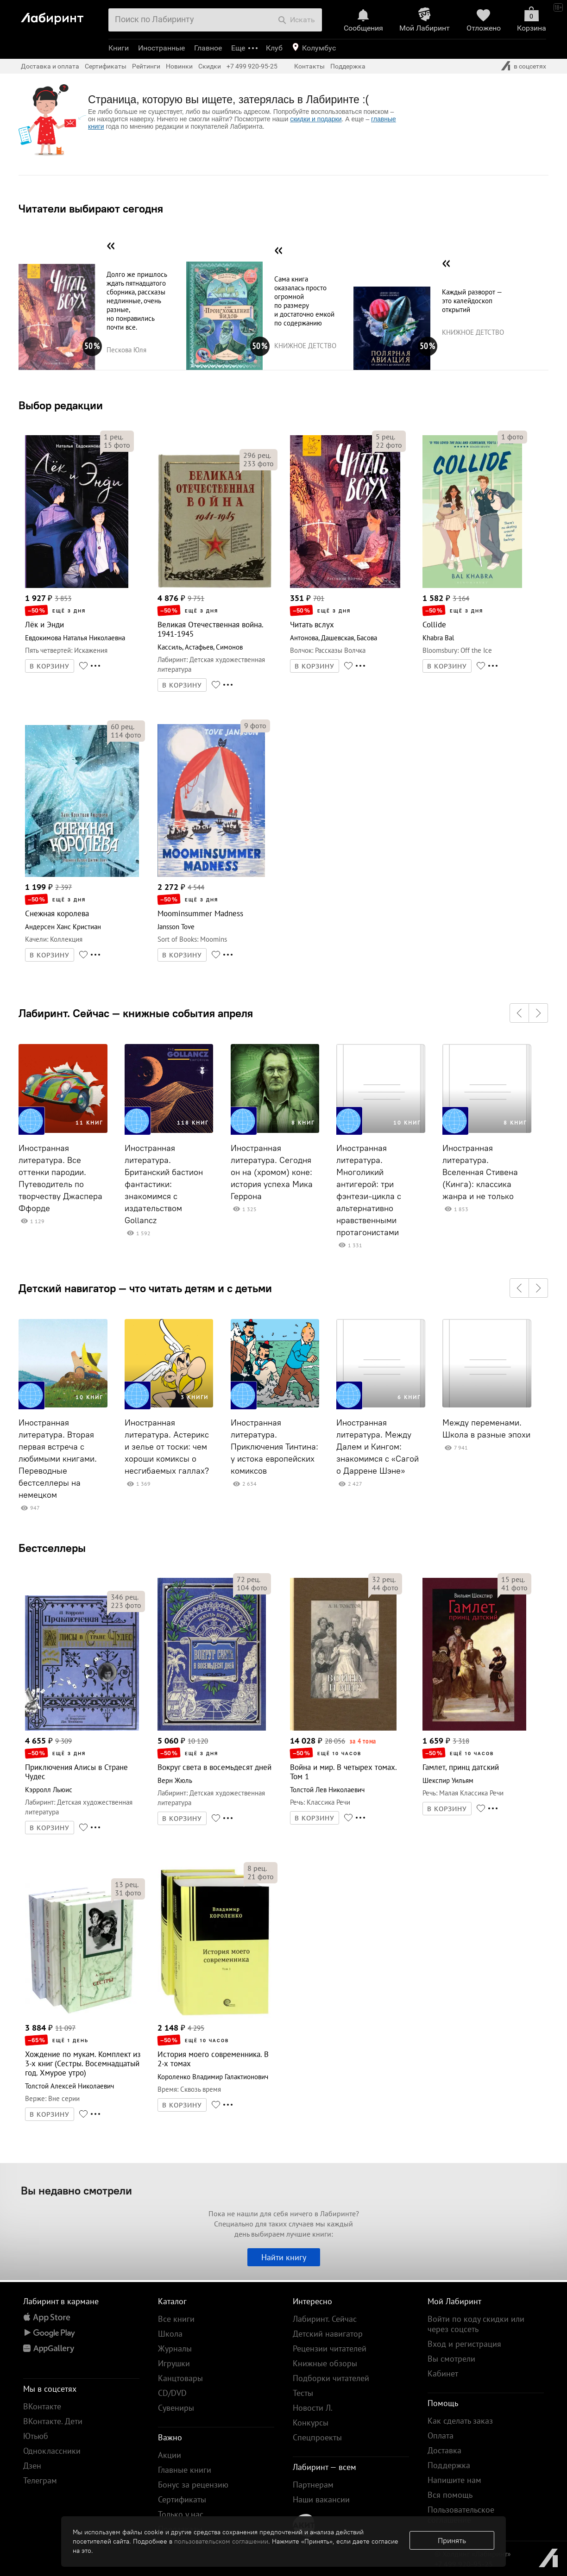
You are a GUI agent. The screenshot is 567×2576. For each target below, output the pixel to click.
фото (117, 445)
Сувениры (176, 2407)
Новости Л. (313, 2407)
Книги (118, 48)
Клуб (274, 48)
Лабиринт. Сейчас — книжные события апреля (136, 1013)
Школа (170, 2333)
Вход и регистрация (464, 2343)
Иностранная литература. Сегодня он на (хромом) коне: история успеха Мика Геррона (272, 1172)
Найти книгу (283, 2257)
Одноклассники (52, 2450)
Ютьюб (35, 2436)
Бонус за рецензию (193, 2484)
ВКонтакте (42, 2406)
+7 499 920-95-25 (252, 66)
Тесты (303, 2393)
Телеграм (40, 2480)
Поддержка (347, 66)
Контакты (309, 66)
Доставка (444, 2450)
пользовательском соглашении (221, 2541)
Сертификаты (105, 66)
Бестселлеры (52, 1548)
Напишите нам (454, 2480)
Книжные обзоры (325, 2363)
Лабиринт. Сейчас (325, 2318)
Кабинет (443, 2373)
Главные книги (184, 2469)
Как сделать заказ (460, 2420)
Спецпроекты (317, 2437)
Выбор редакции (61, 405)
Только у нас (180, 2514)
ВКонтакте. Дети (52, 2421)
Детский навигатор (328, 2333)
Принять (452, 2540)
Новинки (179, 66)
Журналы (175, 2348)
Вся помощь (450, 2494)
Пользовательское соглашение (461, 2514)
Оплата (441, 2435)
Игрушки (174, 2363)
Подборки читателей (331, 2378)
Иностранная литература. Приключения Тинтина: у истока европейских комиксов (274, 1447)
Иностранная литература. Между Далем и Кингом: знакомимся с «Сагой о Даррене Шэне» (377, 1447)
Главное (208, 48)
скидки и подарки (315, 119)
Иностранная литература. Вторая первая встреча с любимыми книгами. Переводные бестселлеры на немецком (58, 1459)
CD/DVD (172, 2393)
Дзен (32, 2465)
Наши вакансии (321, 2499)
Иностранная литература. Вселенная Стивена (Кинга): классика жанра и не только (480, 1172)
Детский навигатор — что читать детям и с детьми (145, 1288)
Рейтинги (146, 66)
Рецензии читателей (329, 2348)
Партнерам (313, 2484)
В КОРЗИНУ (49, 666)
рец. (113, 436)
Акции (169, 2455)
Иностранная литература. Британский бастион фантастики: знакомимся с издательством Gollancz (164, 1184)
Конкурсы (310, 2422)
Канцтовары (180, 2378)
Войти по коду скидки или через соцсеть (476, 2323)
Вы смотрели (451, 2358)
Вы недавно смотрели (76, 2190)
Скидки (209, 66)
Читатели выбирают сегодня (91, 208)
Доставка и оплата (50, 66)
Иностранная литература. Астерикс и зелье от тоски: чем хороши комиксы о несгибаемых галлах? (167, 1447)
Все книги (176, 2318)
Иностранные (161, 48)
